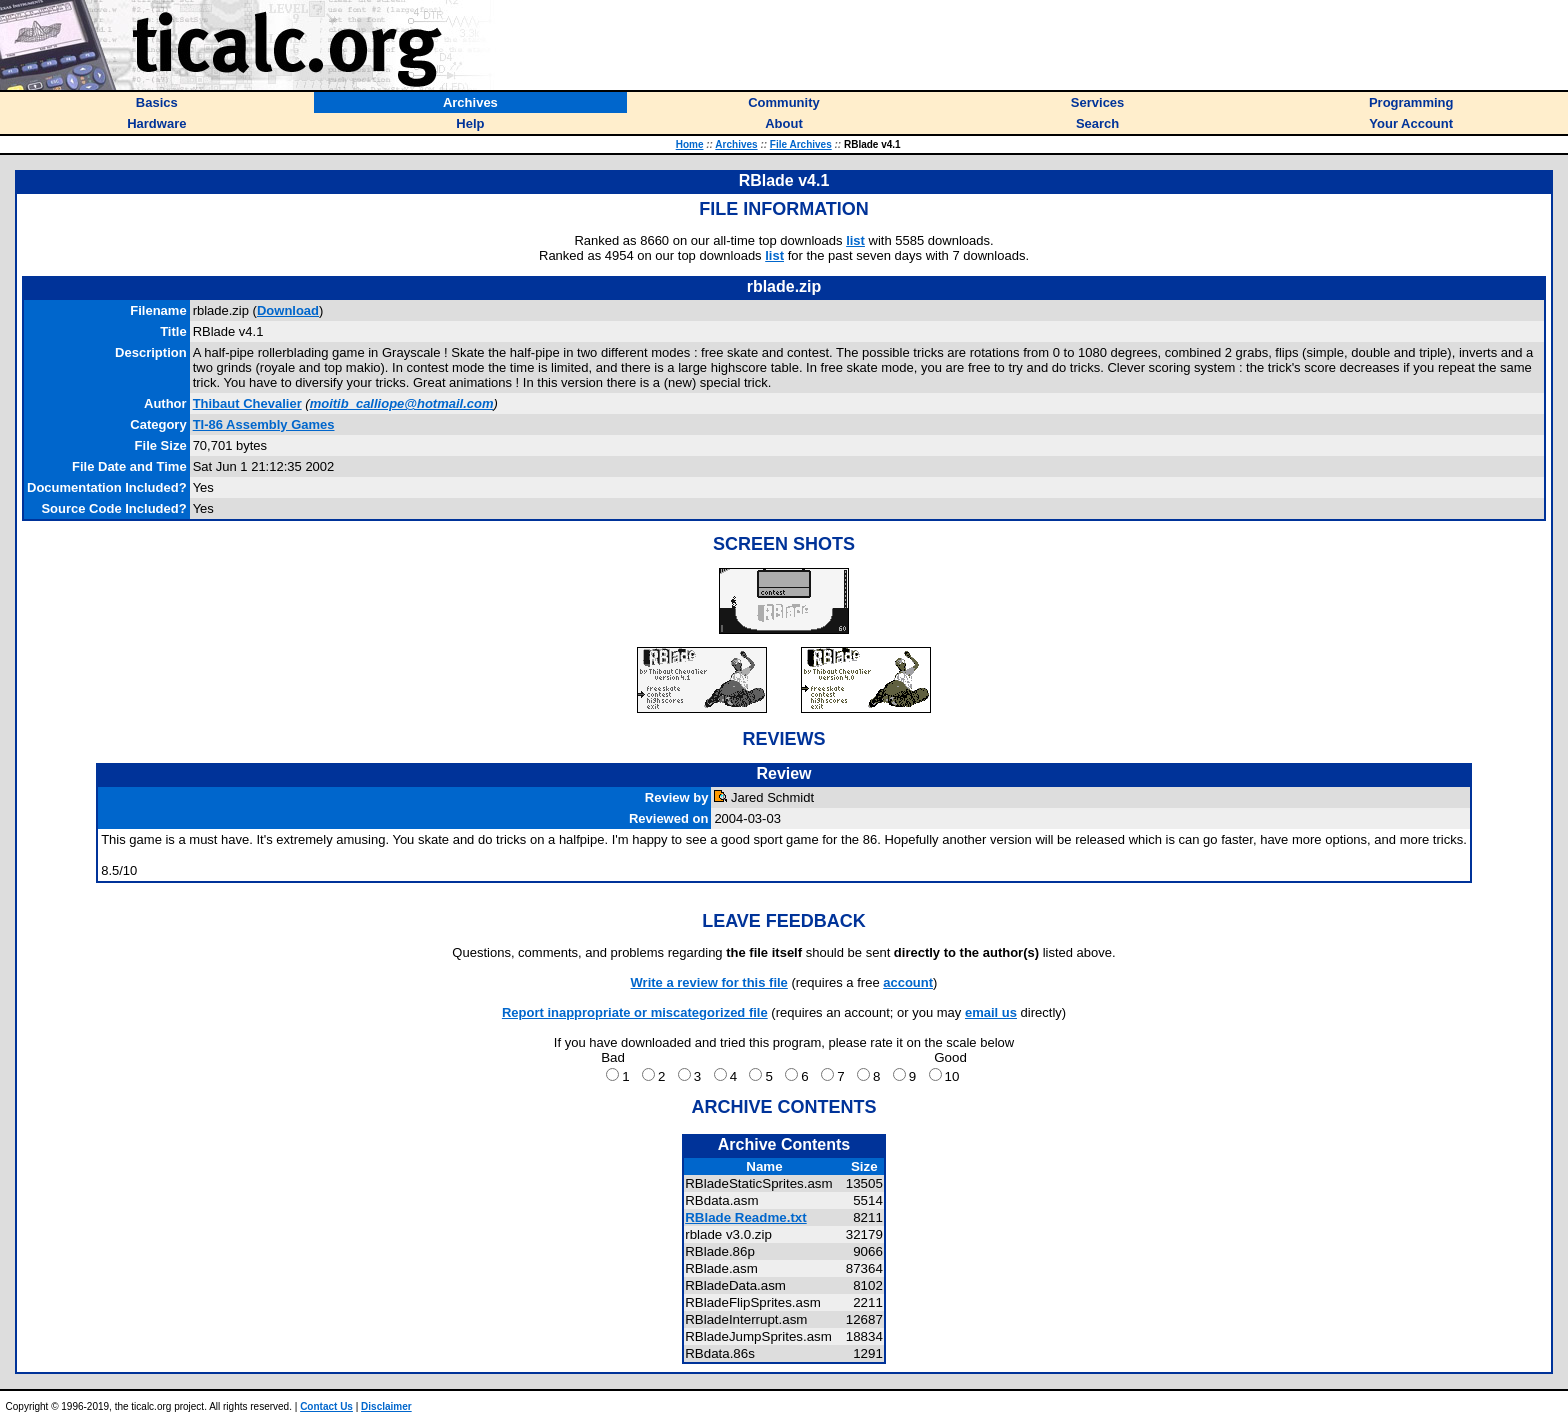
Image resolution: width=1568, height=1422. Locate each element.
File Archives (801, 144)
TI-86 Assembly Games (264, 424)
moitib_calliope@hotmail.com (402, 403)
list (855, 240)
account (908, 982)
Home (690, 144)
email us (991, 1012)
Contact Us (326, 1406)
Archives (736, 144)
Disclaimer (386, 1406)
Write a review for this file (709, 982)
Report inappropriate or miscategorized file (635, 1012)
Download (288, 310)
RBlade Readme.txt (745, 1217)
